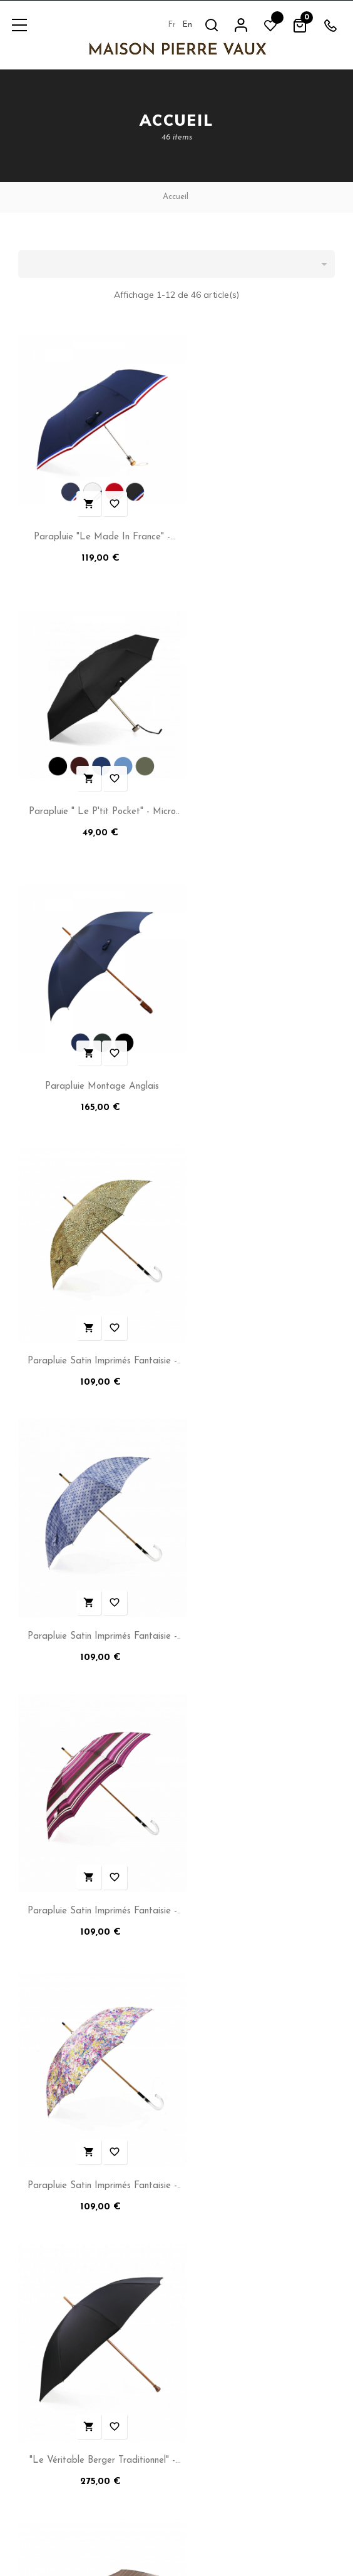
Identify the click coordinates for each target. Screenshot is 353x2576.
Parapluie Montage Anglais (94, 775)
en (187, 25)
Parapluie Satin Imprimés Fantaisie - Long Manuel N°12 (94, 1034)
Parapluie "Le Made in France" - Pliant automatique (94, 521)
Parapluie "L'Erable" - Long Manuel (94, 1804)
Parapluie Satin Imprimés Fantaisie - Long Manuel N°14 (94, 1291)
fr (172, 25)
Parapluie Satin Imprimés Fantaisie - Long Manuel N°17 (258, 1034)
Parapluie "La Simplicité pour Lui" (258, 1804)
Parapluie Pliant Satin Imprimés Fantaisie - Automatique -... (259, 1547)
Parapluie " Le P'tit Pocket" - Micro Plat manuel (258, 521)
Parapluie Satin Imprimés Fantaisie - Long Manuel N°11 (259, 778)
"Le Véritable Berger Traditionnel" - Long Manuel (259, 1291)
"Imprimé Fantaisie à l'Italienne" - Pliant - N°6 (94, 1547)
